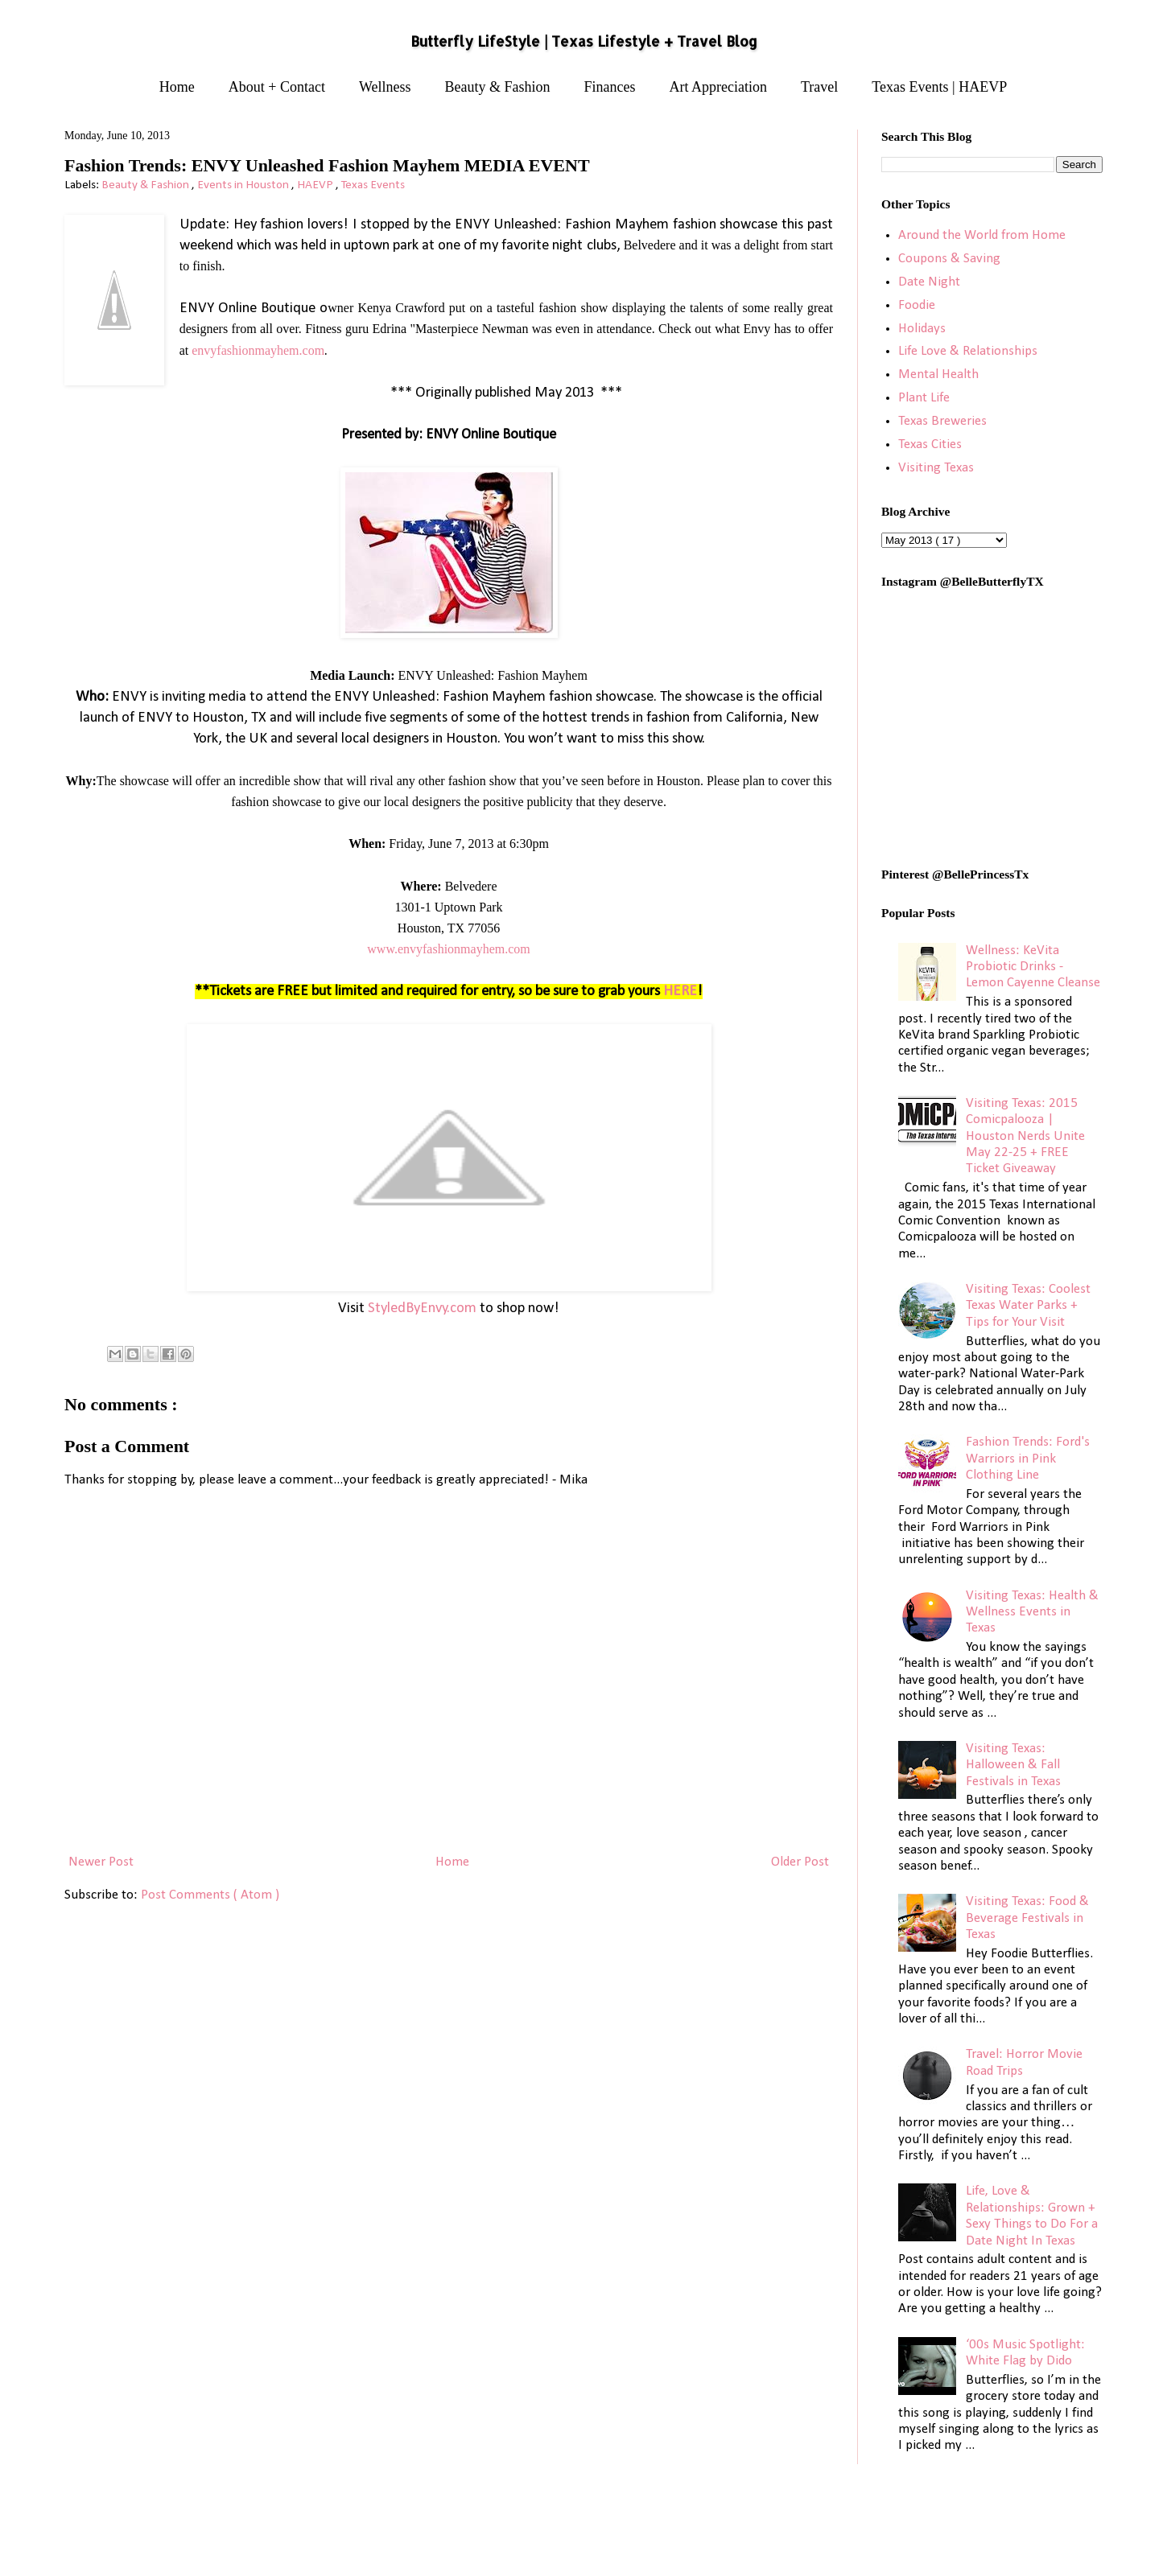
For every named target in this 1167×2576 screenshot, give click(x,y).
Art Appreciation (718, 87)
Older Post (800, 1862)
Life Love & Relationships (967, 351)
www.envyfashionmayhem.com (448, 949)
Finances (610, 87)
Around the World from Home (982, 235)
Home (177, 87)
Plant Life (924, 398)
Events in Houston (244, 185)
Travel (819, 87)
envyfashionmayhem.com (258, 350)
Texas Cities (930, 444)
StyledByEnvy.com (422, 1308)
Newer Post (101, 1862)
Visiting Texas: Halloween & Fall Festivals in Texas (1013, 1765)
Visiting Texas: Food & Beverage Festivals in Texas (1027, 1918)
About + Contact (277, 87)
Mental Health (938, 374)
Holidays (922, 328)
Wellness (385, 87)
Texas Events (373, 185)
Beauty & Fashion (498, 87)
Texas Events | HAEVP (939, 87)
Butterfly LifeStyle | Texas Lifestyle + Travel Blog (583, 41)
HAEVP (316, 185)
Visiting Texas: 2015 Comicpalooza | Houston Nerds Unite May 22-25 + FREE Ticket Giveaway (1025, 1136)
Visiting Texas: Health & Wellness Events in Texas (1032, 1612)
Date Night (929, 282)
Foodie (916, 305)
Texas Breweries (942, 421)
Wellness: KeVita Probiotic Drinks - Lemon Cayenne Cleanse (1033, 967)
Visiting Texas (936, 468)
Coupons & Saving (949, 258)
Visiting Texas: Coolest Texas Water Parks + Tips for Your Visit (1028, 1305)
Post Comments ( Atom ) (210, 1895)
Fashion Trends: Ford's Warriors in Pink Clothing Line (1028, 1458)
